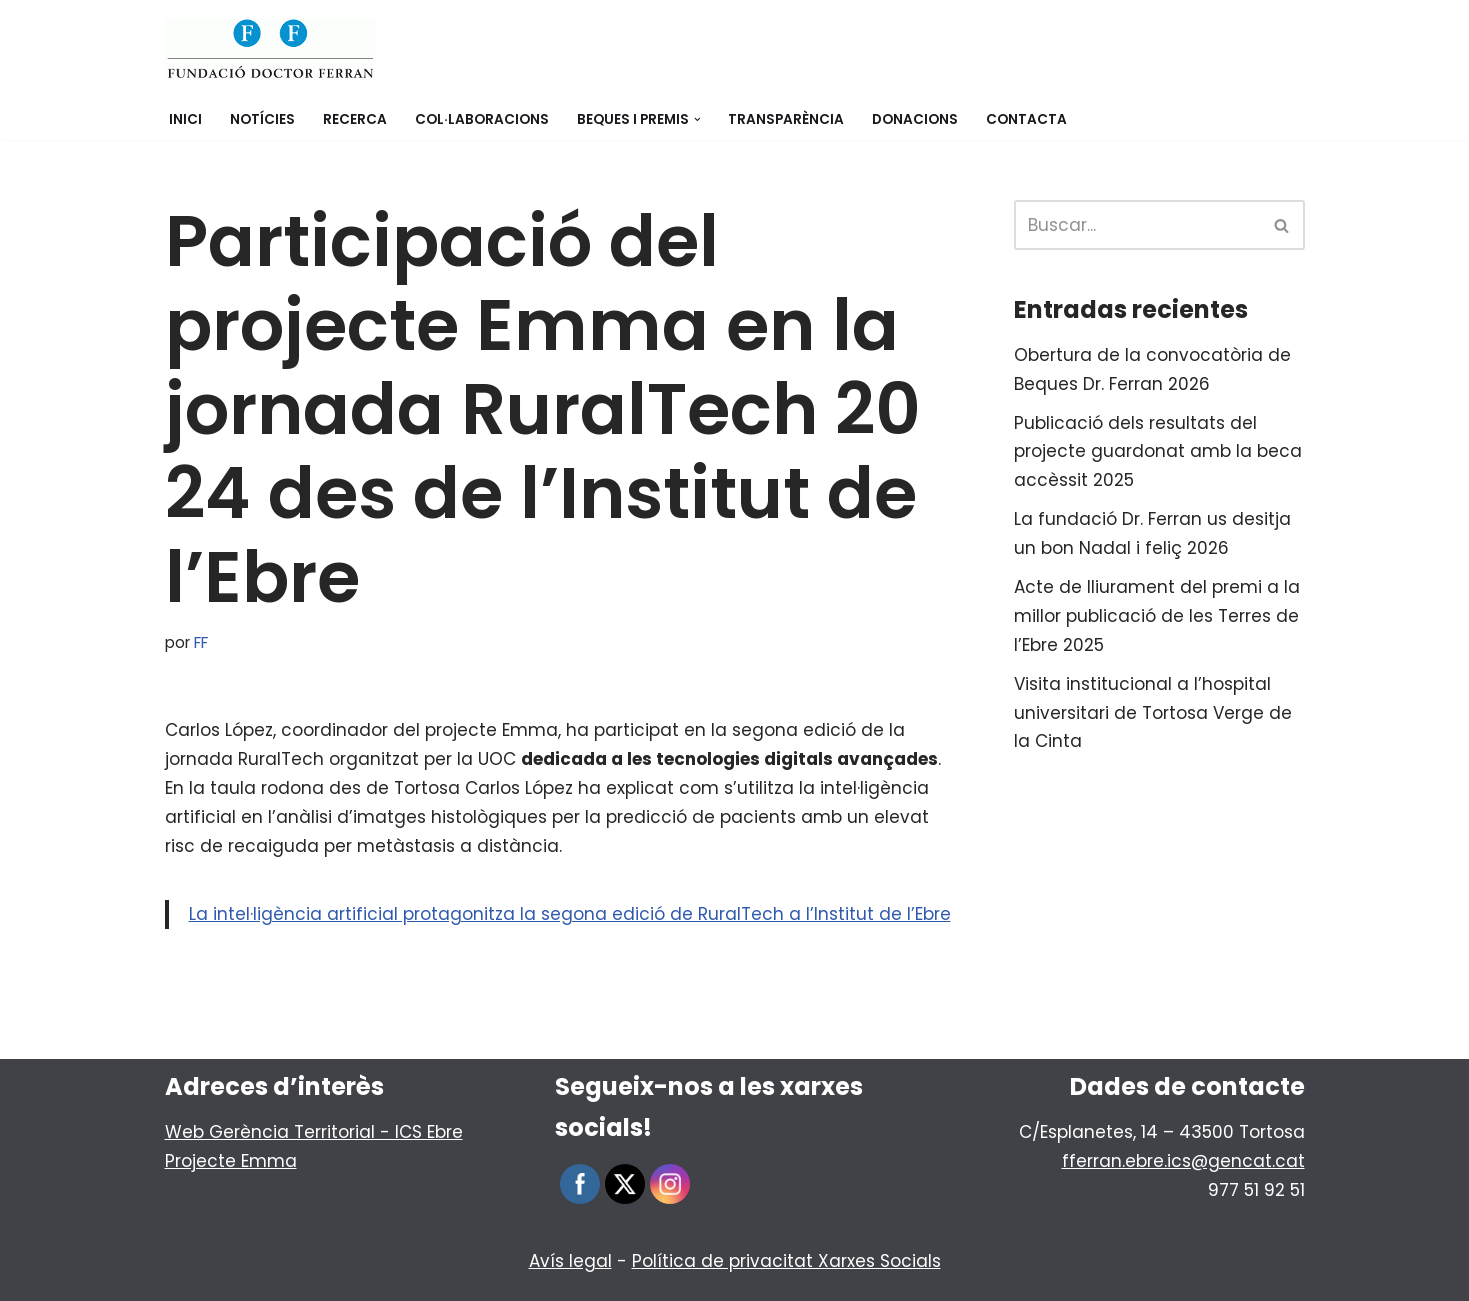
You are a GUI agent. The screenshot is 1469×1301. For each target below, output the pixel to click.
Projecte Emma (231, 1161)
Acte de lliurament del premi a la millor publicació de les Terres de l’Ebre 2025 (1157, 616)
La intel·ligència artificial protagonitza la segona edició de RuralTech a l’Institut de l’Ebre (570, 914)
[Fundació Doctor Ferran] (270, 49)
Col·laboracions (482, 119)
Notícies (262, 119)
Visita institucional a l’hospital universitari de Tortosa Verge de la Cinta (1153, 713)
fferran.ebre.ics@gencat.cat (1183, 1161)
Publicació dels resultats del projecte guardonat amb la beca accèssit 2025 (1158, 452)
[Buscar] (1137, 225)
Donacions (915, 119)
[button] (697, 119)
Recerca (355, 119)
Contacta (1026, 119)
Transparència (786, 119)
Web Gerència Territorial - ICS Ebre (314, 1132)
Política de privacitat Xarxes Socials (786, 1261)
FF (201, 642)
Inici (185, 119)
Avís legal (570, 1261)
